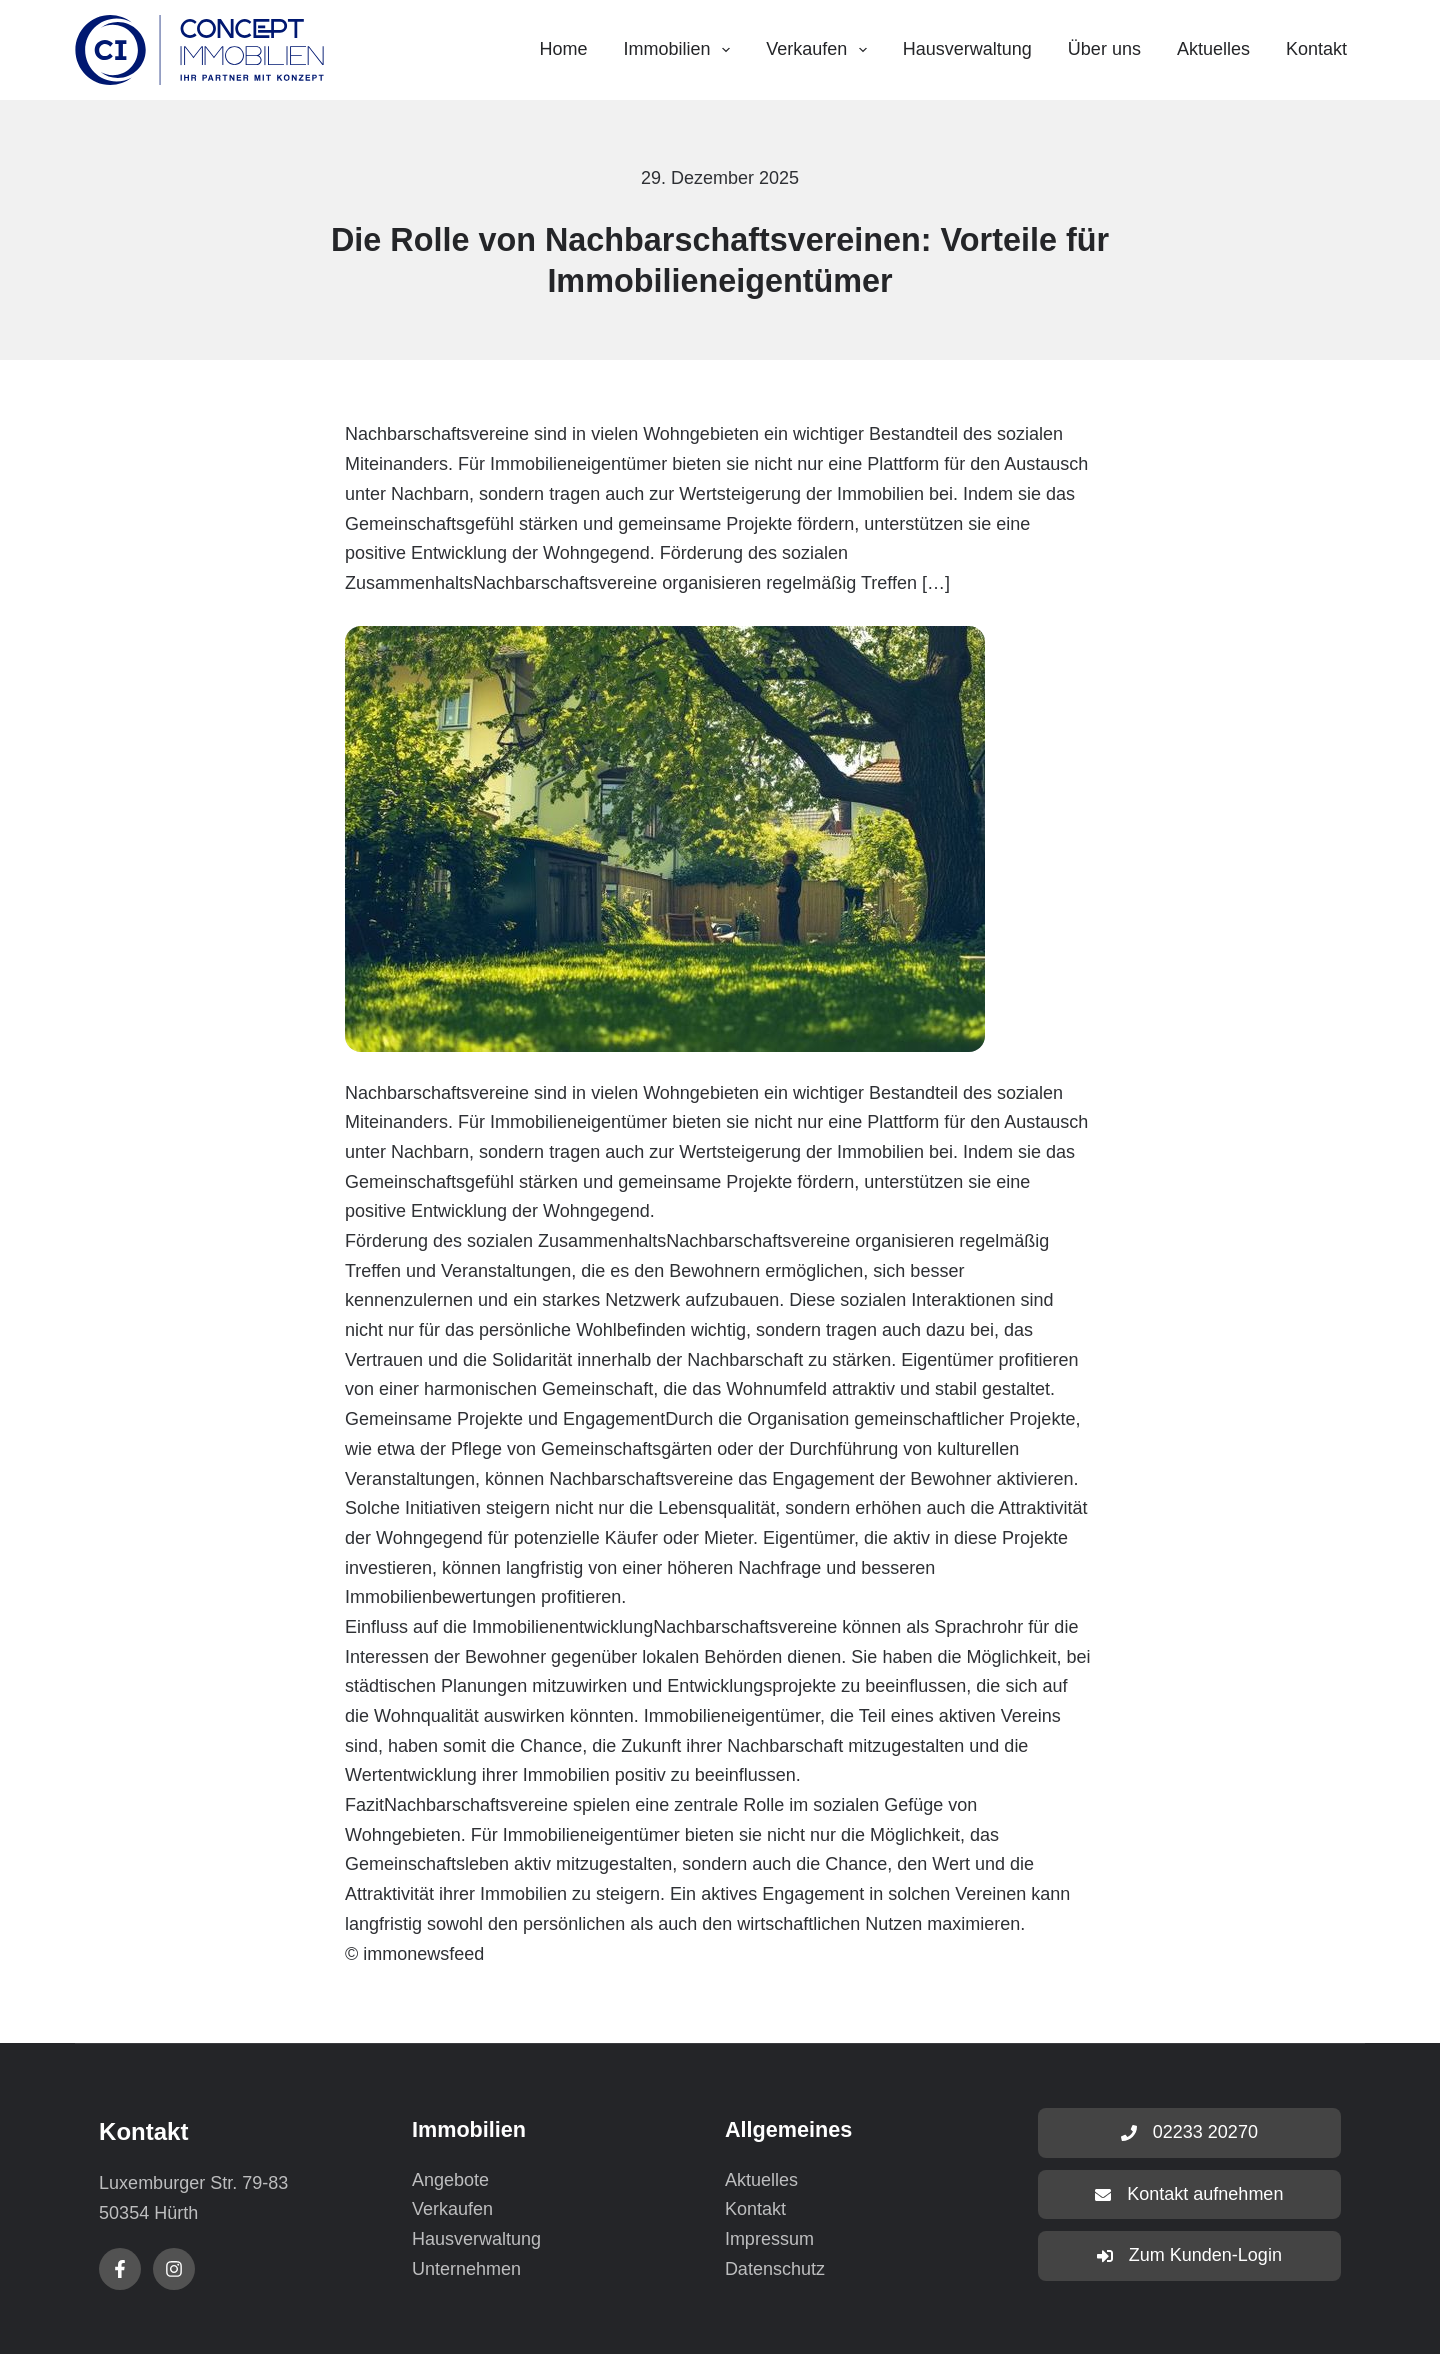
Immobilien (681, 50)
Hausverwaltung (967, 49)
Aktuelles (1213, 49)
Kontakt (1316, 49)
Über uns (1104, 49)
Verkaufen (820, 50)
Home (563, 49)
